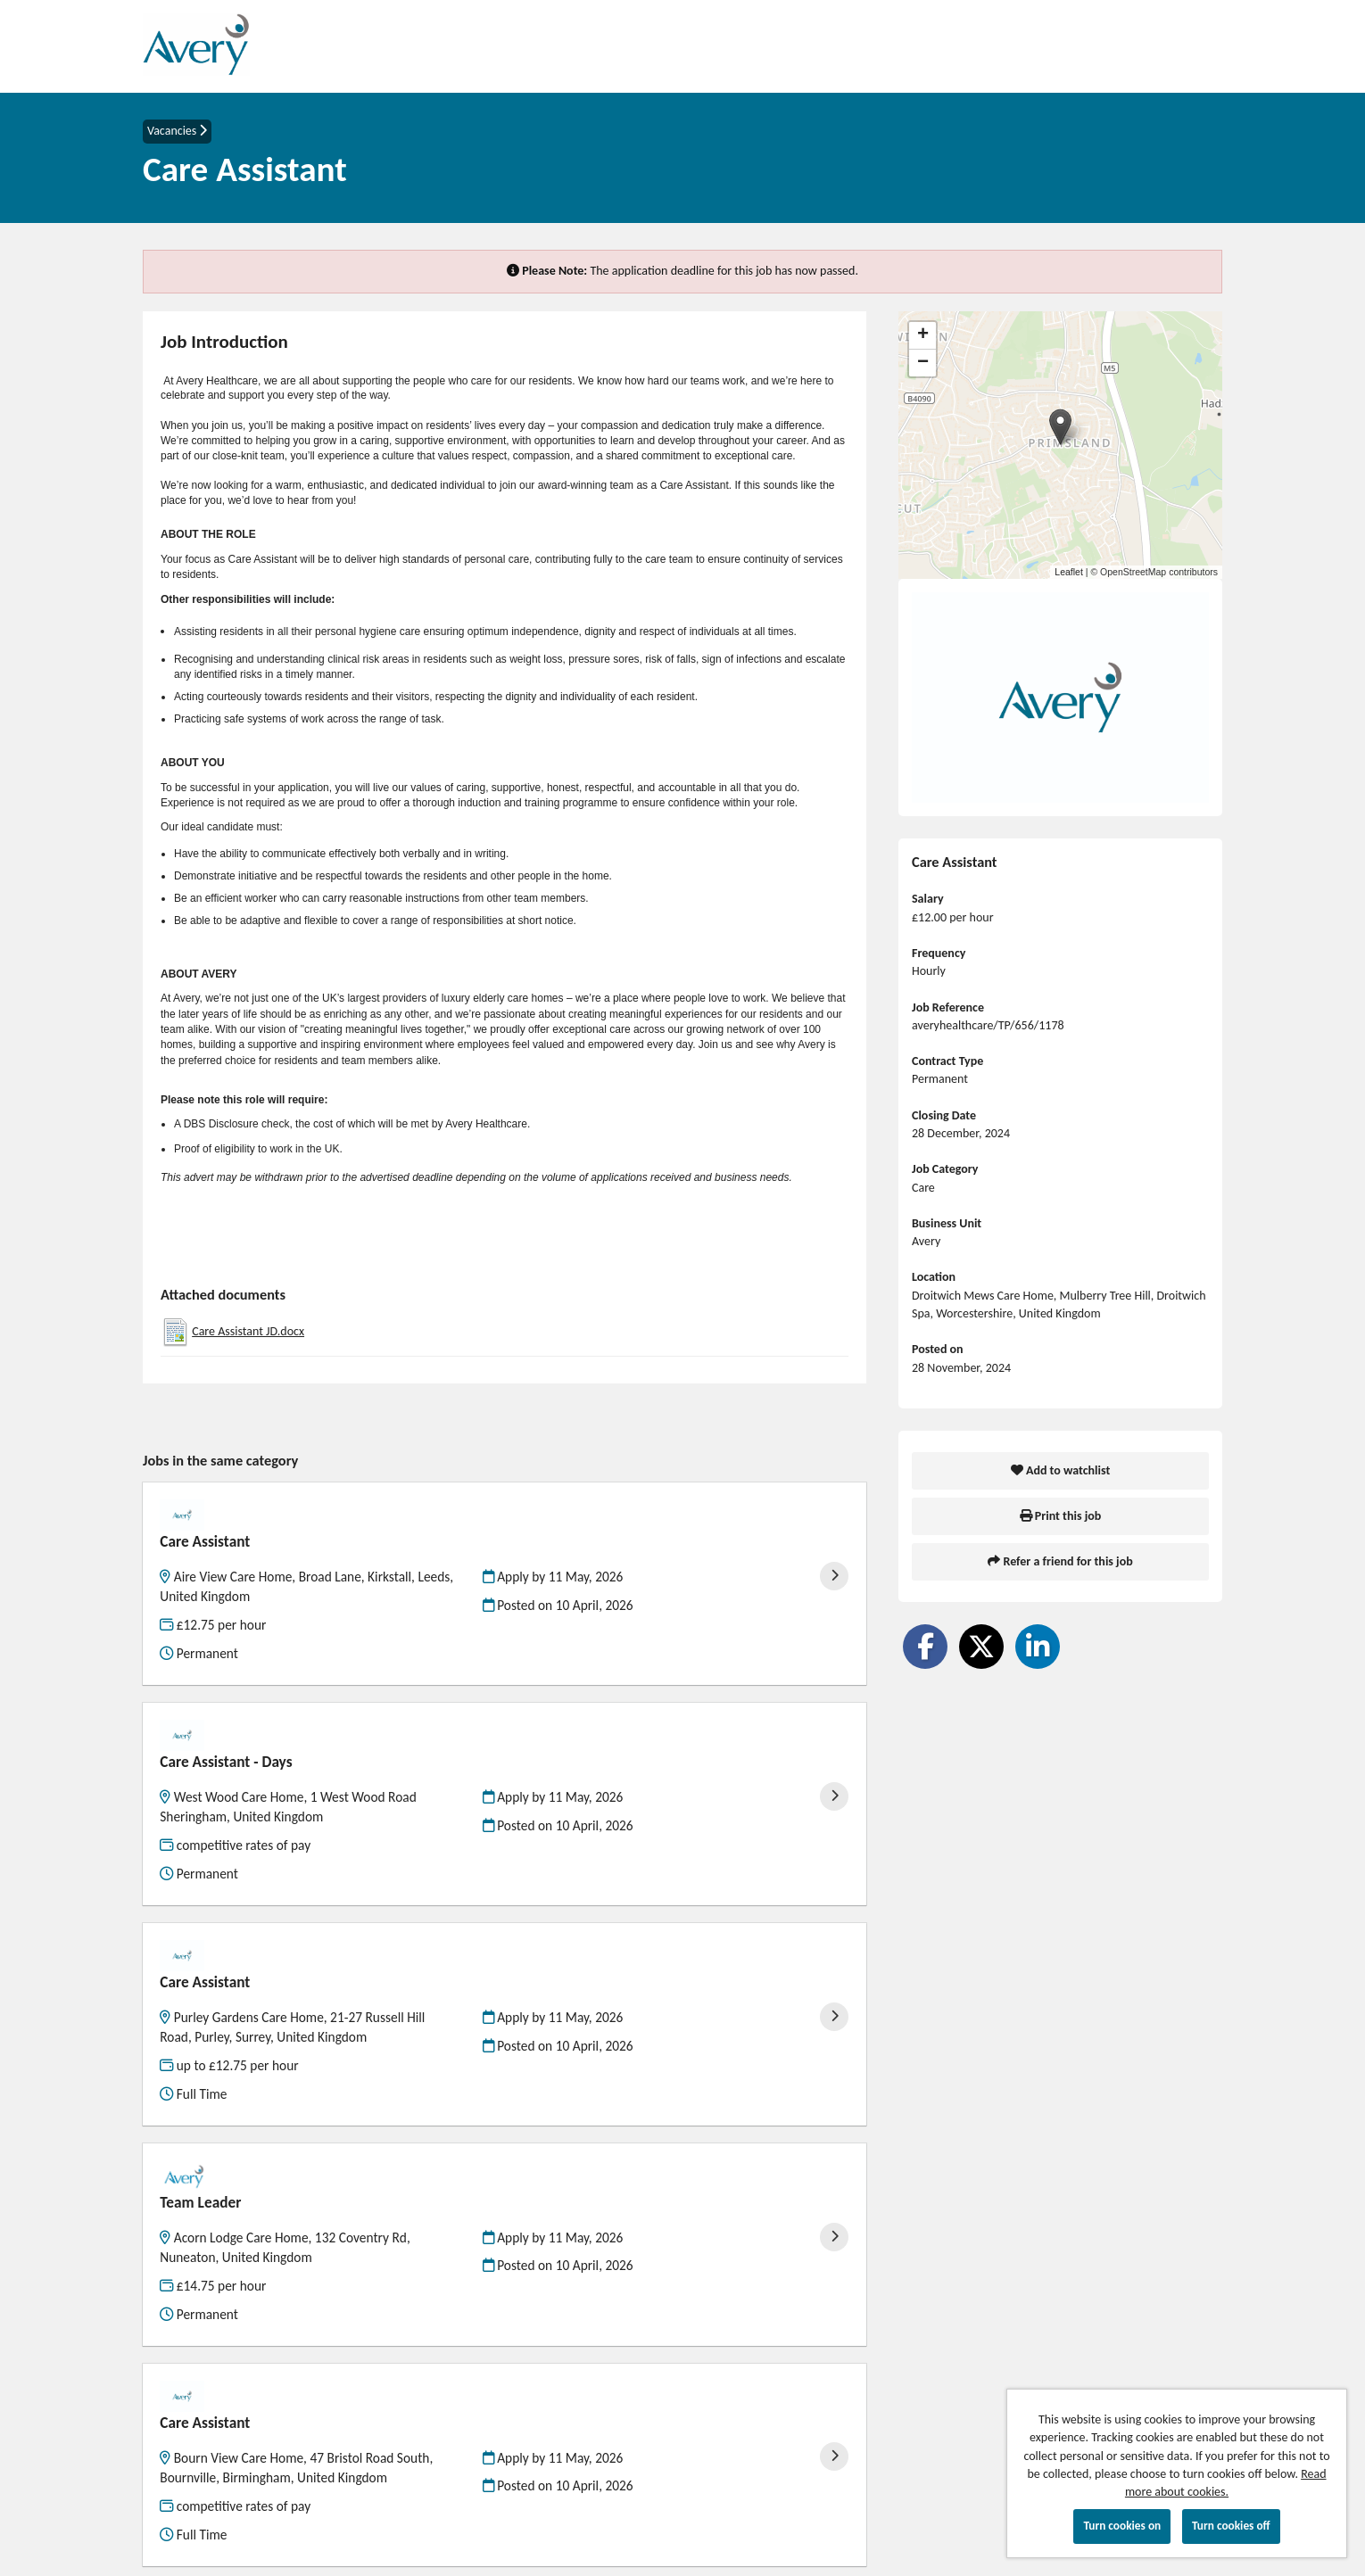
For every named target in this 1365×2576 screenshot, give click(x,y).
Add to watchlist (1061, 1470)
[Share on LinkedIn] (1037, 1646)
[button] (1060, 427)
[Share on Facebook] (925, 1646)
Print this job (1061, 1515)
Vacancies (177, 130)
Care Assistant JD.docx (248, 1331)
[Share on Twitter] (981, 1646)
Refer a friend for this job (1060, 1561)
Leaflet (1069, 571)
